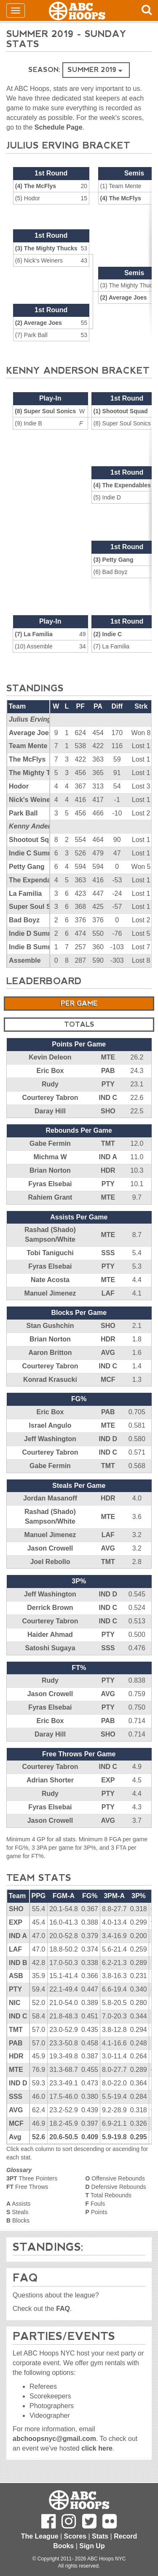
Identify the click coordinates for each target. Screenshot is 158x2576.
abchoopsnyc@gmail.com (54, 2438)
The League (40, 2536)
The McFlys (27, 759)
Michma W (50, 1157)
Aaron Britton (50, 1352)
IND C (108, 1097)
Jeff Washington (50, 1438)
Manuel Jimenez (50, 1293)
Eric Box (50, 1070)
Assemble (25, 960)
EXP (108, 1780)
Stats (100, 2536)
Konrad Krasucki (50, 1379)
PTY (108, 1084)
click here (96, 2448)
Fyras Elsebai (50, 1183)
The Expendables (36, 880)
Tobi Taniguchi (50, 1252)
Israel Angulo (50, 1425)
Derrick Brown (50, 1607)
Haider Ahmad (50, 1634)
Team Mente (28, 745)
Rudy (50, 1084)
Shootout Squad (35, 839)
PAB (108, 1070)
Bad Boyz (24, 920)
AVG (108, 1352)
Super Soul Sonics (38, 906)
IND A (108, 1157)
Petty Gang (26, 866)
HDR (108, 1170)
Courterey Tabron (50, 1097)
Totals (79, 1024)
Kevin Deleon (50, 1057)
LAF (108, 1293)
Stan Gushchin (50, 1325)
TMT (108, 1143)
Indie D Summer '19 (40, 933)
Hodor (19, 786)
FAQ (63, 2308)
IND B (18, 1962)
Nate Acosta (50, 1279)
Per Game (79, 1003)
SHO (108, 1111)
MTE (108, 1057)
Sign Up (91, 2545)
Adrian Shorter (50, 1780)
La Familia (25, 893)
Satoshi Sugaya (50, 1648)
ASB (16, 1975)
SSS (108, 1252)
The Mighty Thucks (39, 772)
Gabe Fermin (50, 1143)
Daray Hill (50, 1111)
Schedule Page (59, 127)
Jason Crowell (50, 1548)
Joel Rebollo (50, 1561)
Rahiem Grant (50, 1197)
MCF (108, 1379)
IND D (108, 1438)
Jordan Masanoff (50, 1498)
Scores (75, 2536)
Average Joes (30, 732)
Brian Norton (50, 1170)
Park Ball (23, 813)
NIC (15, 2002)
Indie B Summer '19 (40, 947)
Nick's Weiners (32, 799)
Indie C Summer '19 (40, 853)
